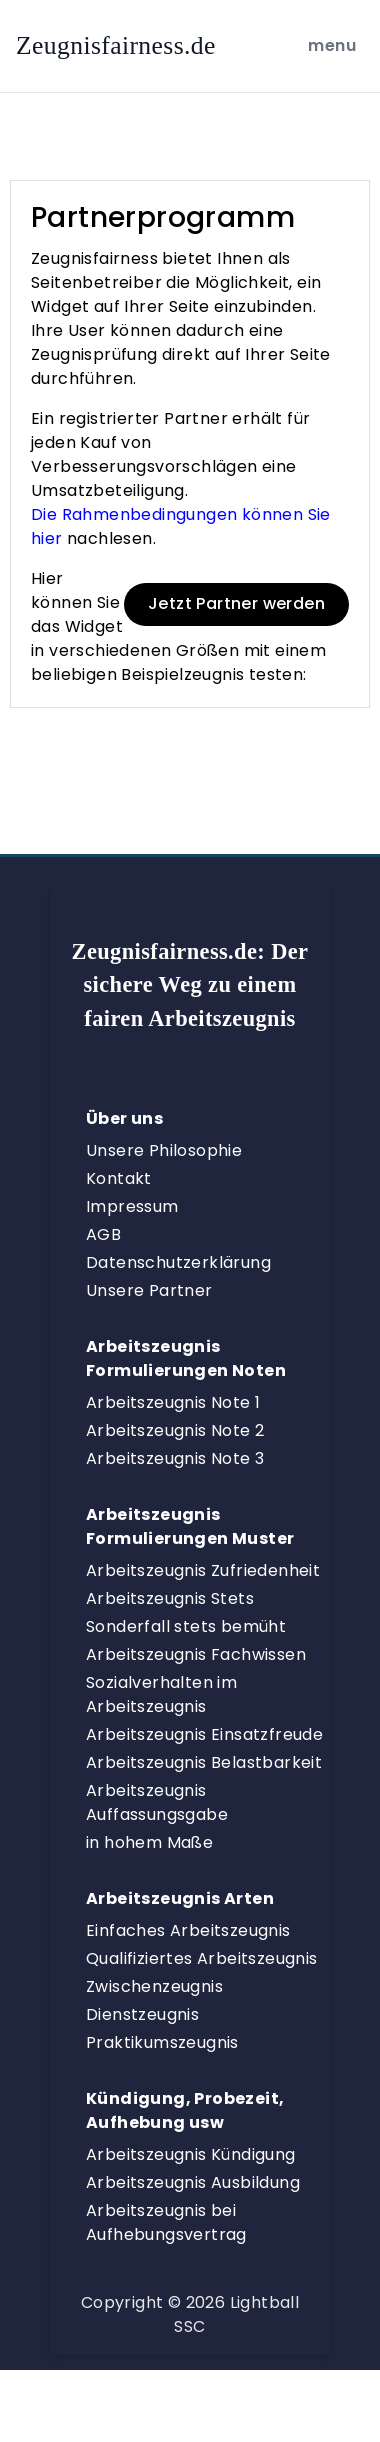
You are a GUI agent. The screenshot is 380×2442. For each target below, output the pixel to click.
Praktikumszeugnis (162, 2042)
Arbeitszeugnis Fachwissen (196, 1654)
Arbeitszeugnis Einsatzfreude (204, 1734)
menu (335, 45)
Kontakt (119, 1178)
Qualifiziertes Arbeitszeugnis (202, 1958)
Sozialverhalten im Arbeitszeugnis (161, 1694)
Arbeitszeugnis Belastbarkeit (204, 1762)
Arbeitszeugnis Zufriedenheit (203, 1570)
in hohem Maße (149, 1842)
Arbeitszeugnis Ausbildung (193, 2182)
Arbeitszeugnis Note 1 (173, 1402)
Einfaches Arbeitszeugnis (188, 1930)
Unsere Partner (149, 1290)
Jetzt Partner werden (236, 603)
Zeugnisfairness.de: (190, 985)
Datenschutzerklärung (178, 1262)
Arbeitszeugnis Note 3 (175, 1458)
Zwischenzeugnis (154, 1986)
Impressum (132, 1206)
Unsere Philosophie (164, 1150)
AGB (103, 1234)
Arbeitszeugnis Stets (170, 1598)
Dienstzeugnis (142, 2014)
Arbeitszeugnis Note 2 (175, 1430)
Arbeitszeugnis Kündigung (191, 2154)
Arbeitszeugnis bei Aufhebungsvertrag (166, 2222)
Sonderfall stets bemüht (186, 1626)
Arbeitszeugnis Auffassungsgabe (157, 1802)
